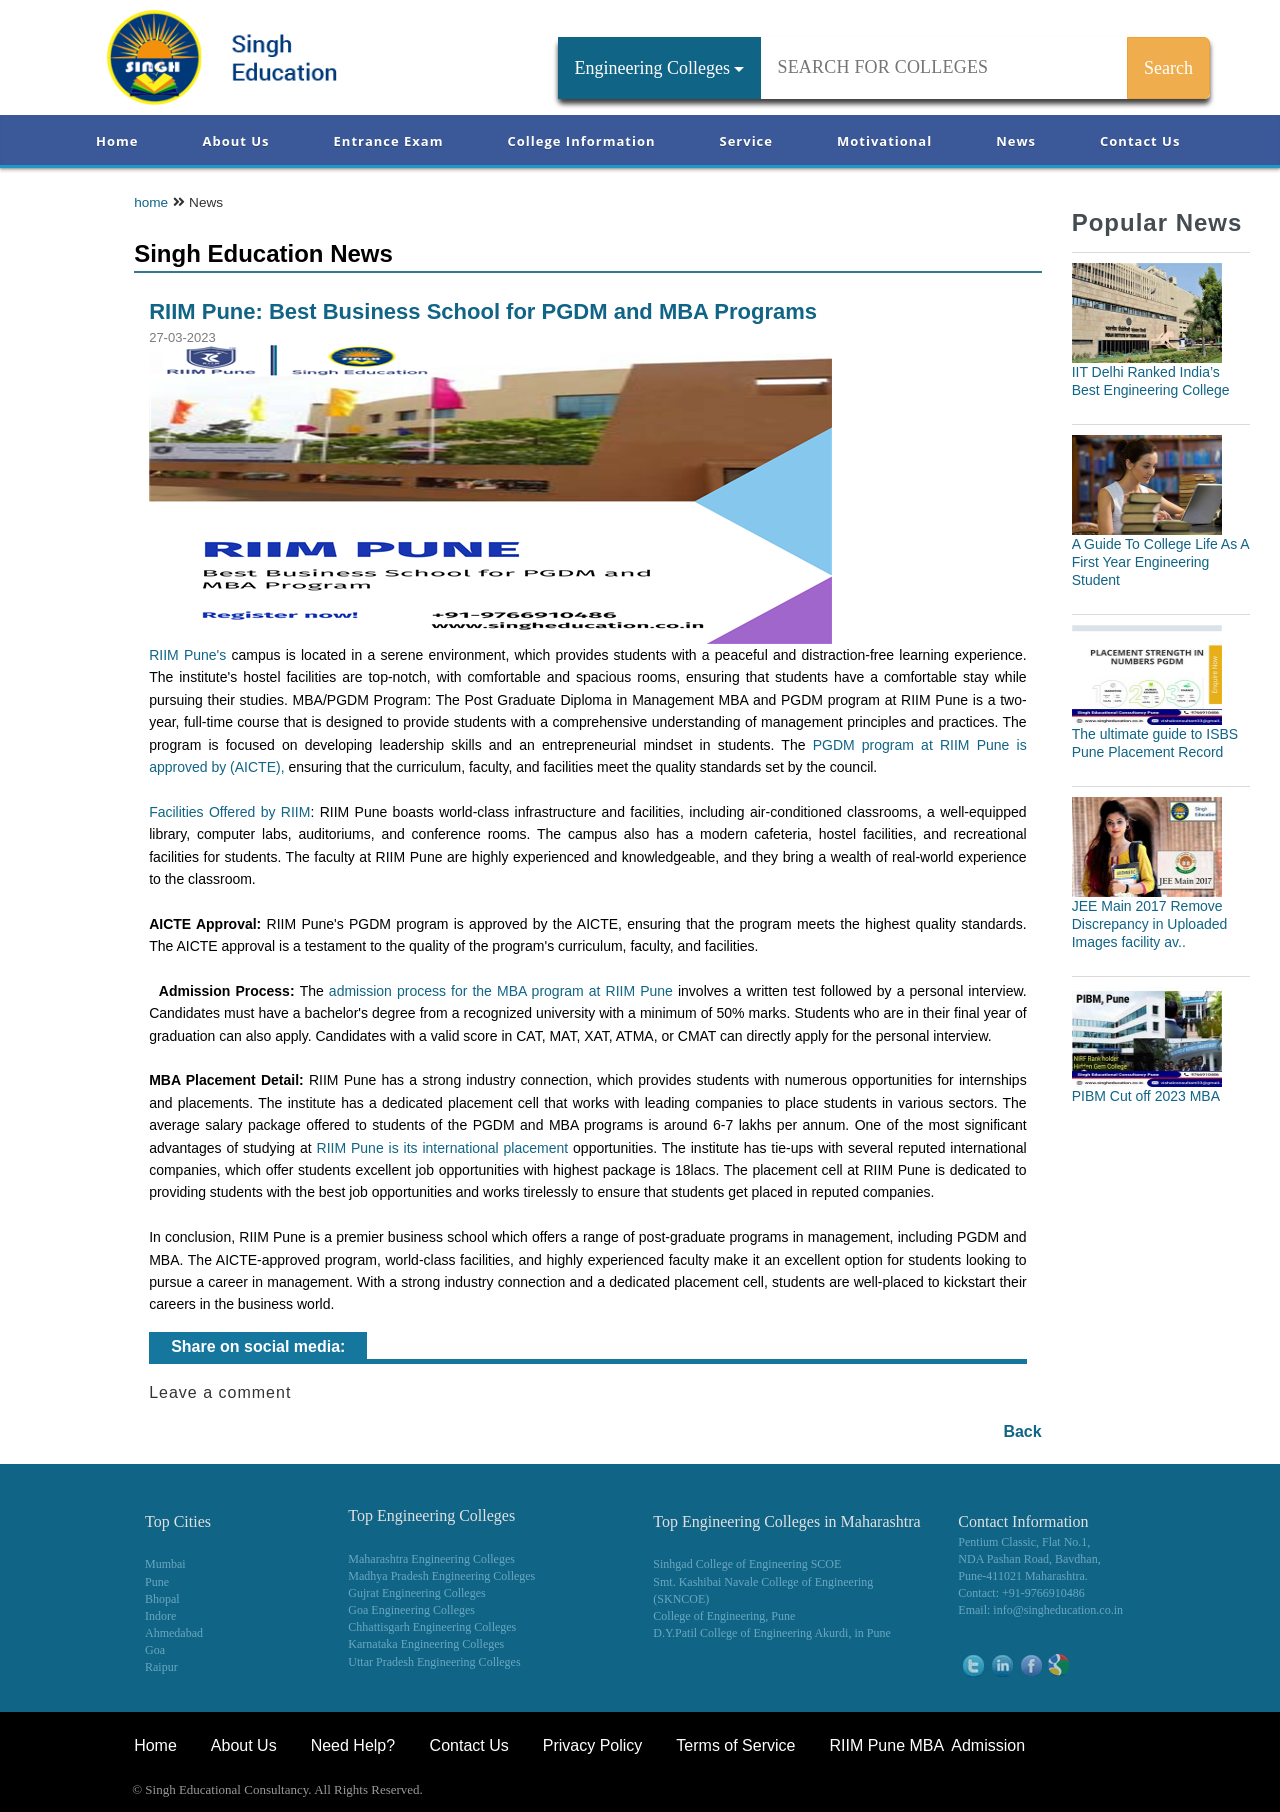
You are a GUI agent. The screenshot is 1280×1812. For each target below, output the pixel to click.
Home (117, 141)
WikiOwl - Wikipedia (1196, 1791)
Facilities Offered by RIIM (229, 812)
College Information (582, 141)
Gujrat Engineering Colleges (416, 1593)
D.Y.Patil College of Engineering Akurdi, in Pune (771, 1633)
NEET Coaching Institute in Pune (1019, 1791)
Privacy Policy (593, 1745)
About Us (235, 141)
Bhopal (162, 1599)
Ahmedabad (174, 1633)
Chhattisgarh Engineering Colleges (432, 1627)
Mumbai (165, 1564)
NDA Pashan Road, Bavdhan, (1029, 1559)
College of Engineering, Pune (724, 1616)
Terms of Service (735, 1745)
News (1016, 141)
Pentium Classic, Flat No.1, (1024, 1542)
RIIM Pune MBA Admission (927, 1745)
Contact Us (1140, 141)
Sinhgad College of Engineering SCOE (747, 1564)
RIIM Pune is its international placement (443, 1148)
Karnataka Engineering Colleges (426, 1644)
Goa (155, 1650)
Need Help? (355, 1745)
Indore (160, 1616)
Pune (157, 1582)
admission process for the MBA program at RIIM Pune (501, 991)
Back (1022, 1431)
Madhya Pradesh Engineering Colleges (441, 1576)
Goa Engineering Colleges (411, 1610)
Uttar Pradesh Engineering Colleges (434, 1662)
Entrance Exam (389, 141)
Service (746, 141)
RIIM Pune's (187, 655)
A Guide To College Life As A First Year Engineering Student (1160, 562)
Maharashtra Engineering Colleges (431, 1559)
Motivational (884, 141)
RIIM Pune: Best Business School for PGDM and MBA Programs (483, 311)
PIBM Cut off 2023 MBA (1146, 1096)
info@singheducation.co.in (1058, 1610)
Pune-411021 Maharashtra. (1023, 1576)
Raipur (161, 1667)
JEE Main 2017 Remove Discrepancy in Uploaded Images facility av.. (1150, 924)
